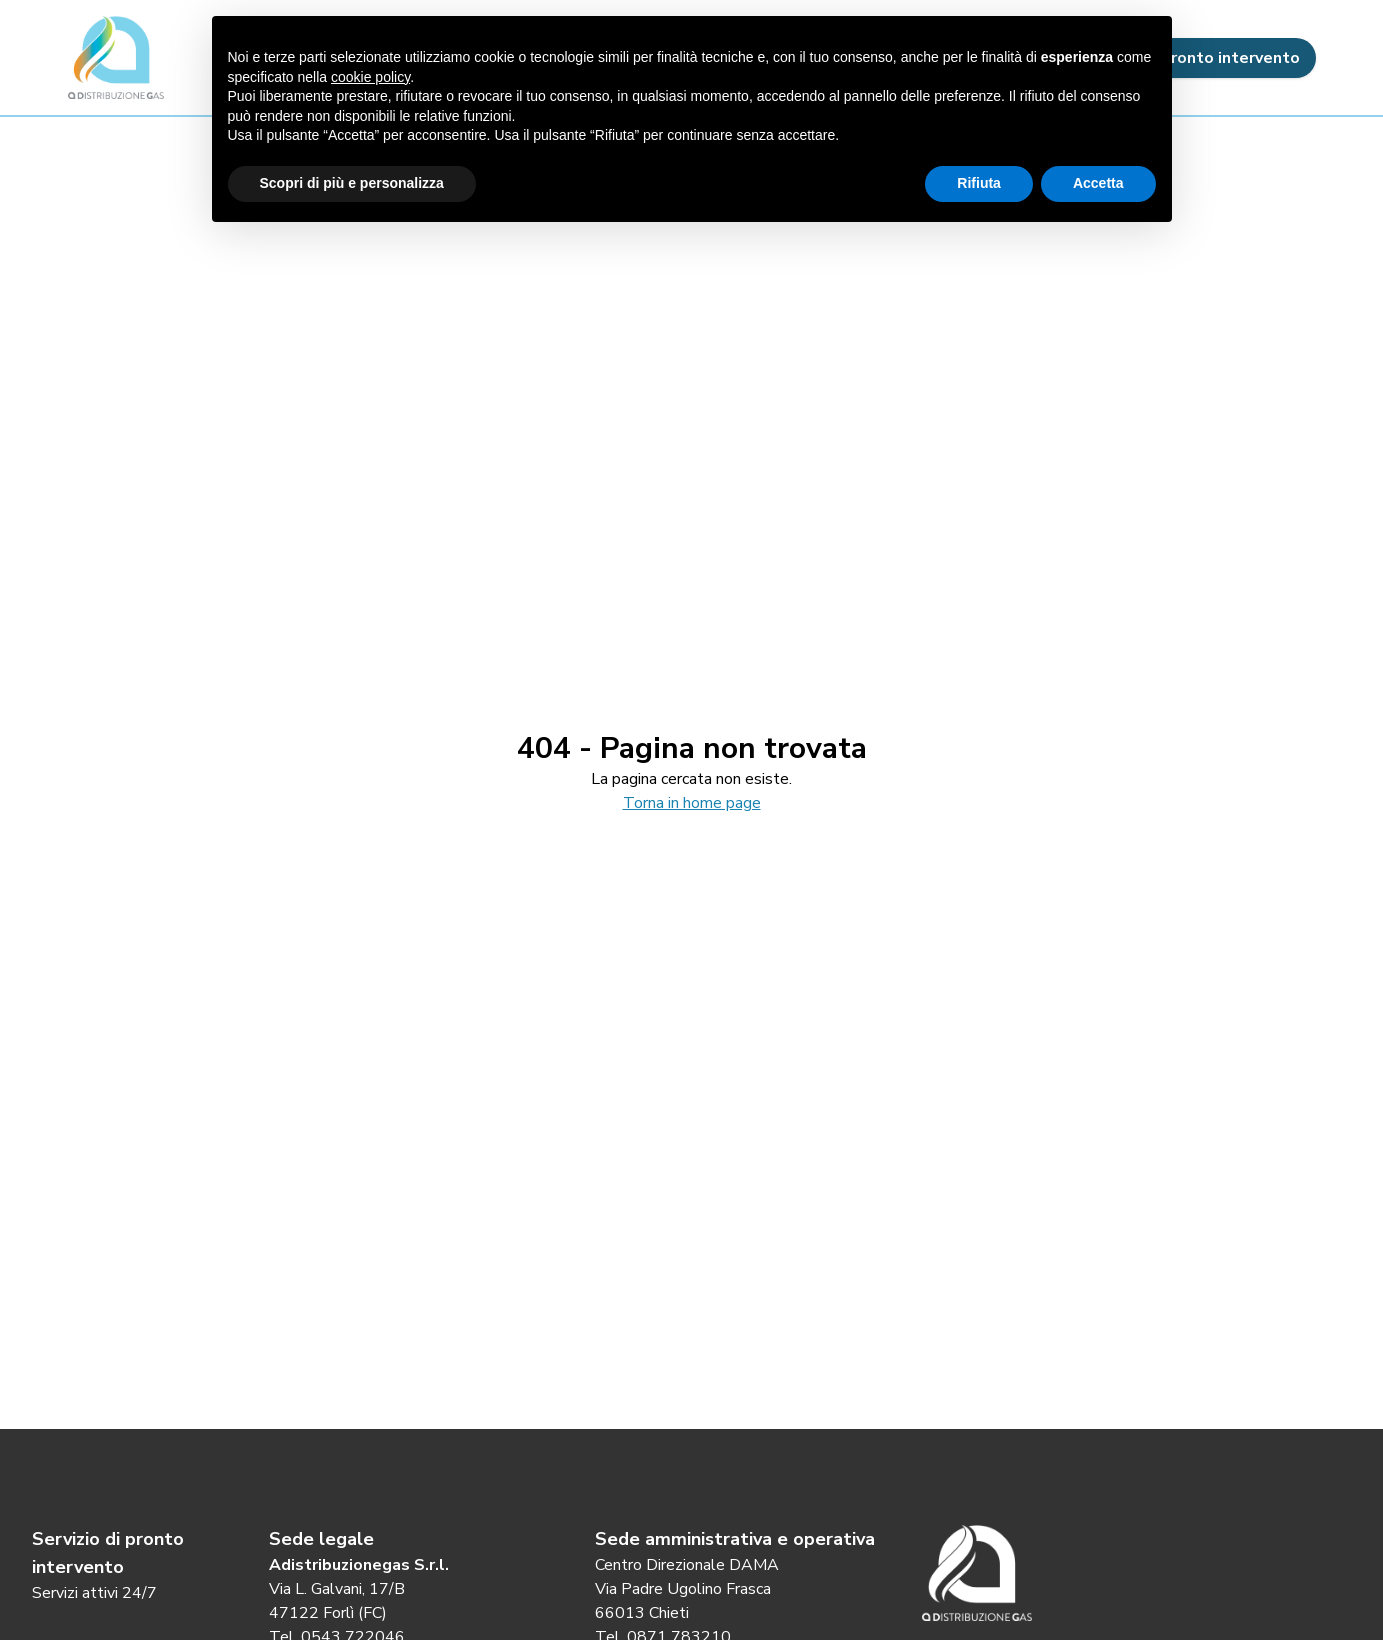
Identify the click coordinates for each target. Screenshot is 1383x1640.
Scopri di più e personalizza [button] (352, 183)
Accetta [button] (1098, 183)
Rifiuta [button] (979, 183)
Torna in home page (692, 803)
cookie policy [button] (370, 77)
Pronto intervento (1214, 58)
